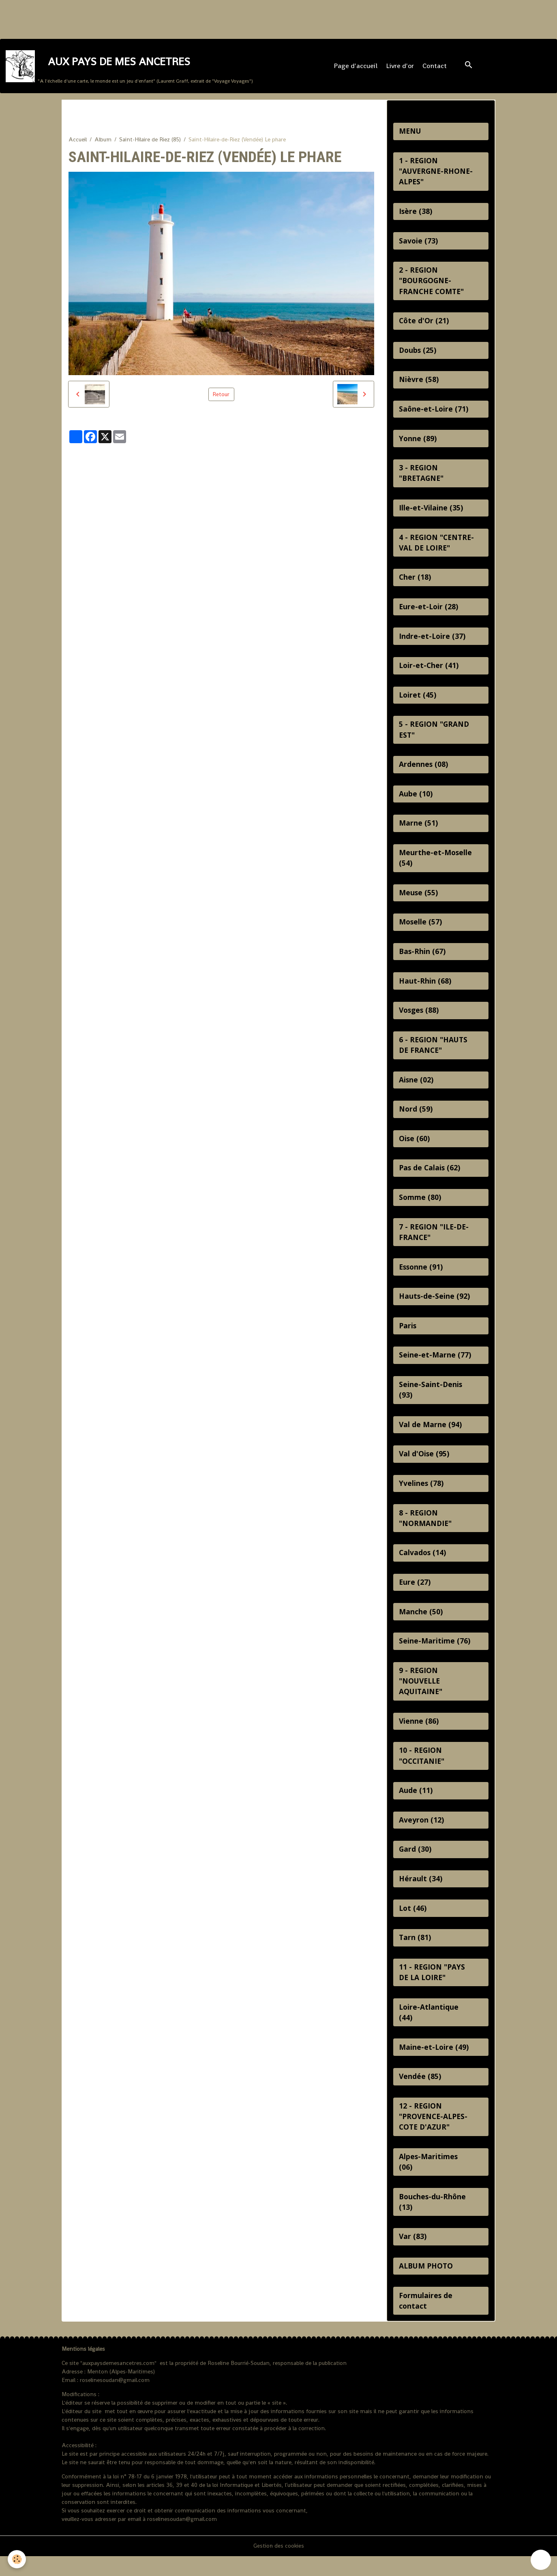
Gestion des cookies (278, 2565)
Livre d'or (400, 67)
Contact (435, 67)
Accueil (78, 141)
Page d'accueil (356, 67)
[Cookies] (17, 2559)
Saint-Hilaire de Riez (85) (150, 141)
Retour (221, 395)
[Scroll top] (541, 2560)
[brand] (129, 67)
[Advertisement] (147, 18)
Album (102, 141)
